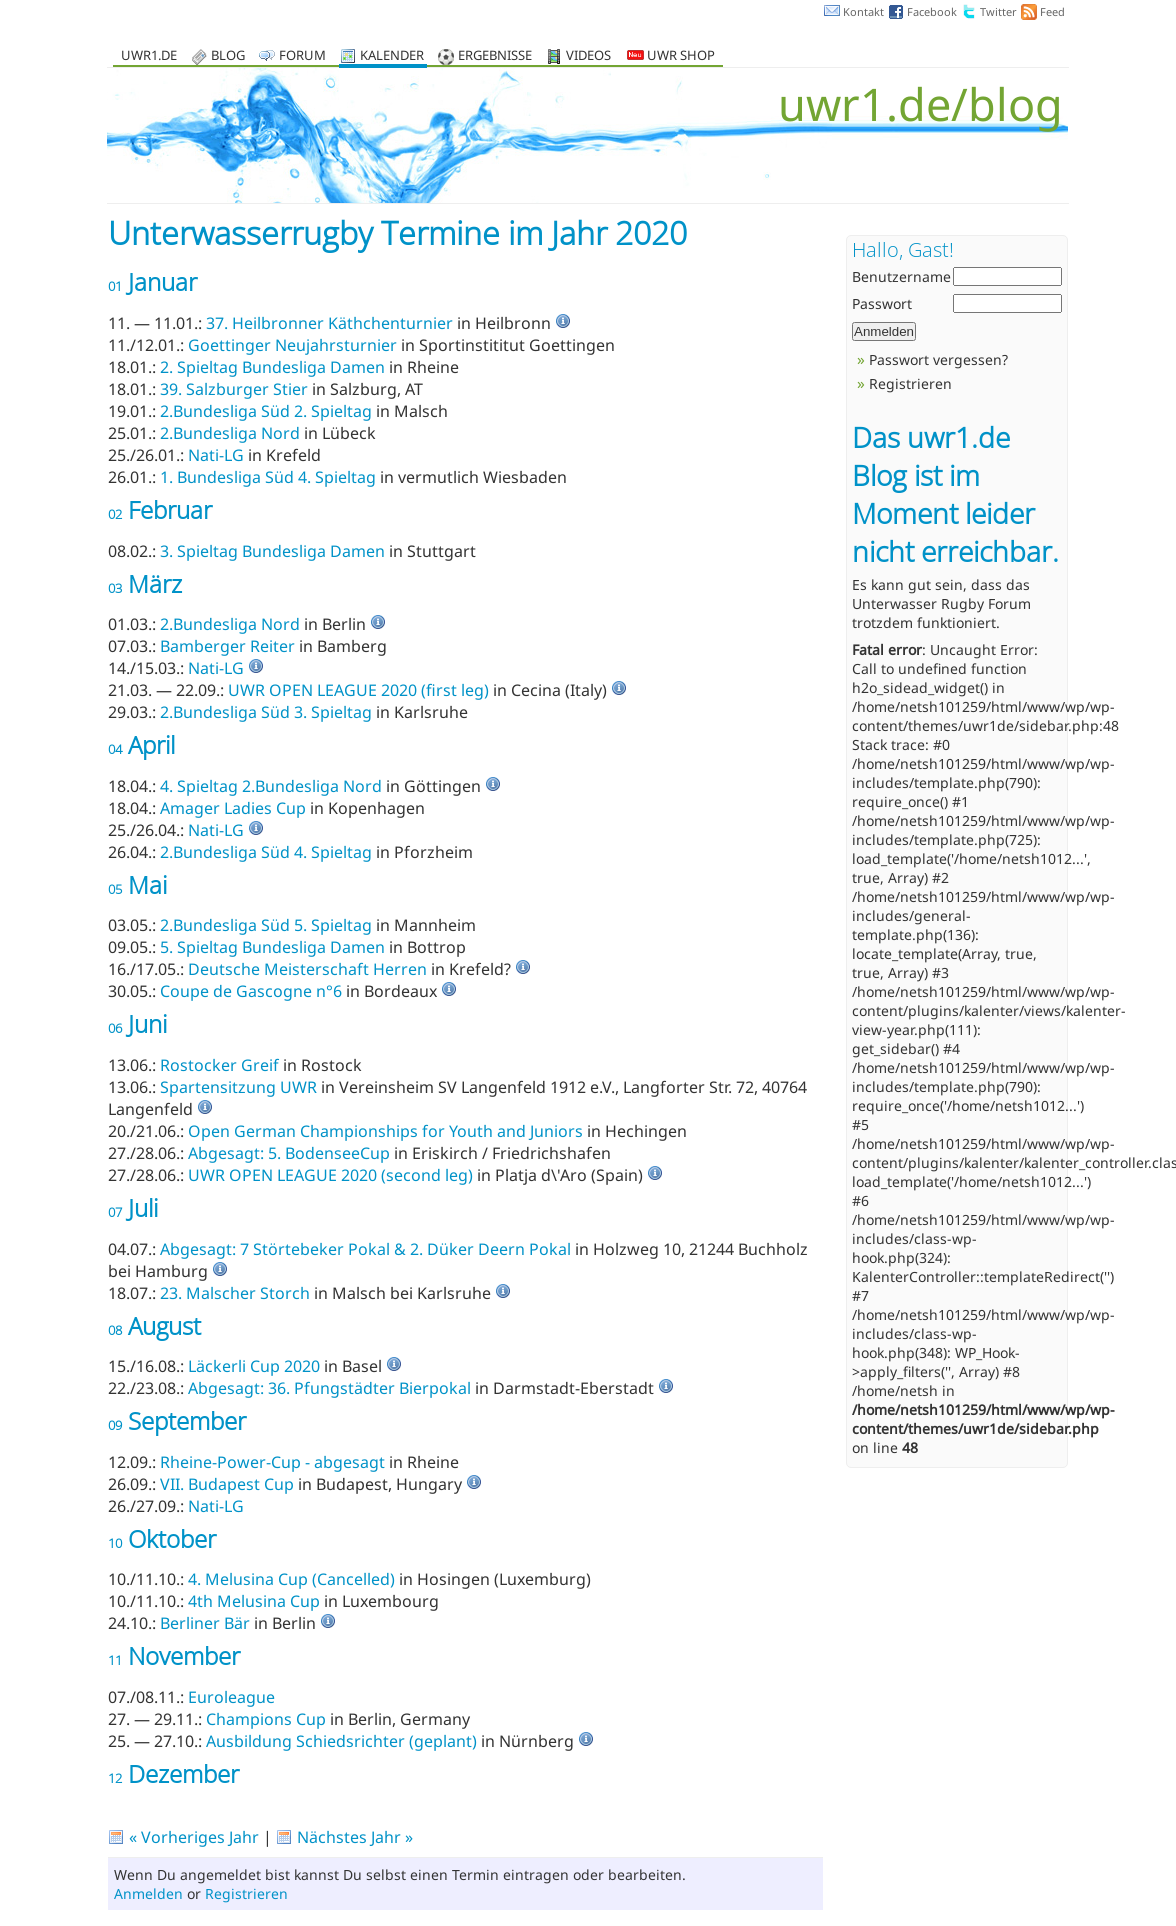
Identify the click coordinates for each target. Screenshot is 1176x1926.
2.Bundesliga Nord (230, 433)
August (154, 1325)
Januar (152, 281)
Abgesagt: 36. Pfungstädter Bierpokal (329, 1388)
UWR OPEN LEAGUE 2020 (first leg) (358, 690)
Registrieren (246, 1893)
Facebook (932, 11)
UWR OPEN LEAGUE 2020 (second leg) (330, 1175)
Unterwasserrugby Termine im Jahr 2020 (397, 232)
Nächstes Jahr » (355, 1837)
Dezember (173, 1773)
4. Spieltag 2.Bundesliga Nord (271, 786)
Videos (588, 56)
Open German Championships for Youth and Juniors (385, 1131)
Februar (160, 509)
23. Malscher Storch (235, 1293)
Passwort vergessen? (938, 359)
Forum (302, 56)
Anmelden (148, 1893)
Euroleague (231, 1697)
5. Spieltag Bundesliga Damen (272, 947)
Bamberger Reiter (227, 646)
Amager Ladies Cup (233, 808)
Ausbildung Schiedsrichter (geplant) (341, 1741)
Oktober (162, 1538)
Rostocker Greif (219, 1065)
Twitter (998, 11)
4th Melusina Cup (254, 1601)
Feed (1052, 11)
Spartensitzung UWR (238, 1087)
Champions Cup (268, 1719)
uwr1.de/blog (920, 103)
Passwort (882, 303)
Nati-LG (216, 455)
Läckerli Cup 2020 (254, 1366)
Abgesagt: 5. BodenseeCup (289, 1153)
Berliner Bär (205, 1623)
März (145, 583)
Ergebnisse (495, 56)
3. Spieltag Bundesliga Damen (272, 551)
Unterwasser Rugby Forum (941, 603)
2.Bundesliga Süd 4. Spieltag (266, 852)
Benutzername (901, 276)
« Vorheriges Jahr (194, 1837)
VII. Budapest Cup (227, 1484)
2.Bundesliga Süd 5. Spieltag (266, 925)
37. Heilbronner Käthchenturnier (329, 323)
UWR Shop (671, 56)
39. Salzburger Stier (234, 389)
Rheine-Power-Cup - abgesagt (272, 1462)
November (174, 1655)
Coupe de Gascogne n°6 (251, 991)
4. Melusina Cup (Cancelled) (291, 1579)
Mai (137, 884)
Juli (133, 1207)
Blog (228, 56)
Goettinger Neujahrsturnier (292, 345)
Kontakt (863, 11)
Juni (137, 1023)
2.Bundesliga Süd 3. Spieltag (266, 712)
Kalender (392, 56)
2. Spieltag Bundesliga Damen (272, 367)
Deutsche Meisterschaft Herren (307, 969)
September (177, 1420)
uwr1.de (149, 56)
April (141, 744)
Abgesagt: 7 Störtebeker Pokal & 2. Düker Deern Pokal (365, 1249)
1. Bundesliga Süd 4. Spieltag (268, 477)
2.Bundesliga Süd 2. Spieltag (266, 411)
